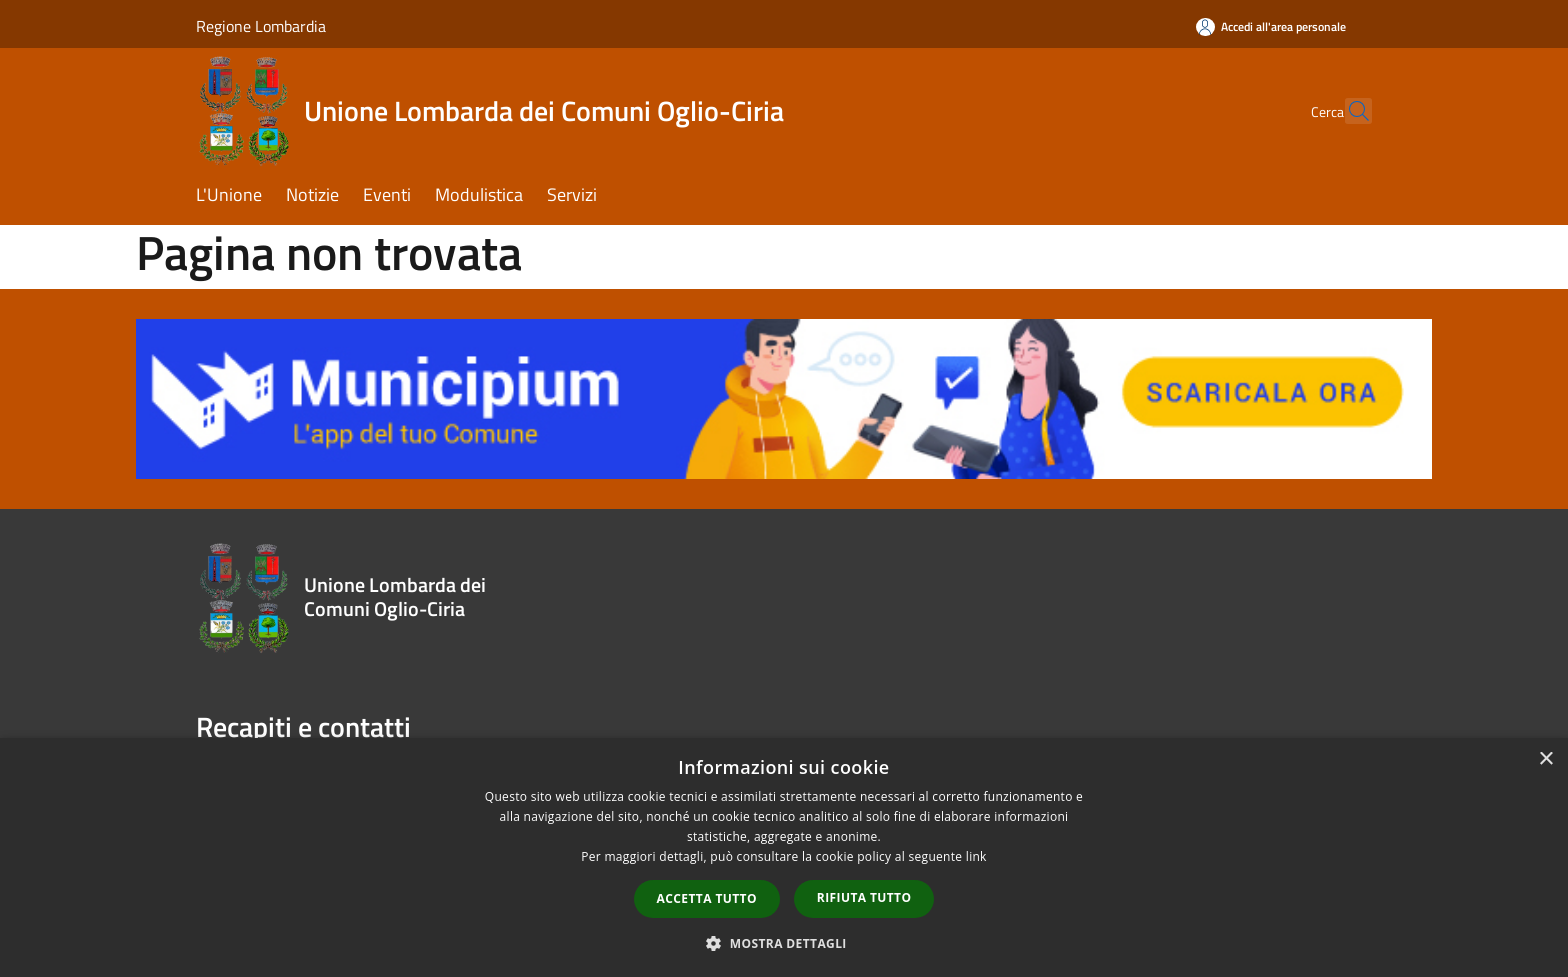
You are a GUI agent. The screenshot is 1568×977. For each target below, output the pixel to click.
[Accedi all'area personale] (1271, 26)
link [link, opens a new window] (976, 856)
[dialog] (784, 857)
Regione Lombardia (261, 26)
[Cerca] (1348, 111)
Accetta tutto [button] (707, 898)
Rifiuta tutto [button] (864, 897)
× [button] (1545, 759)
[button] (784, 943)
